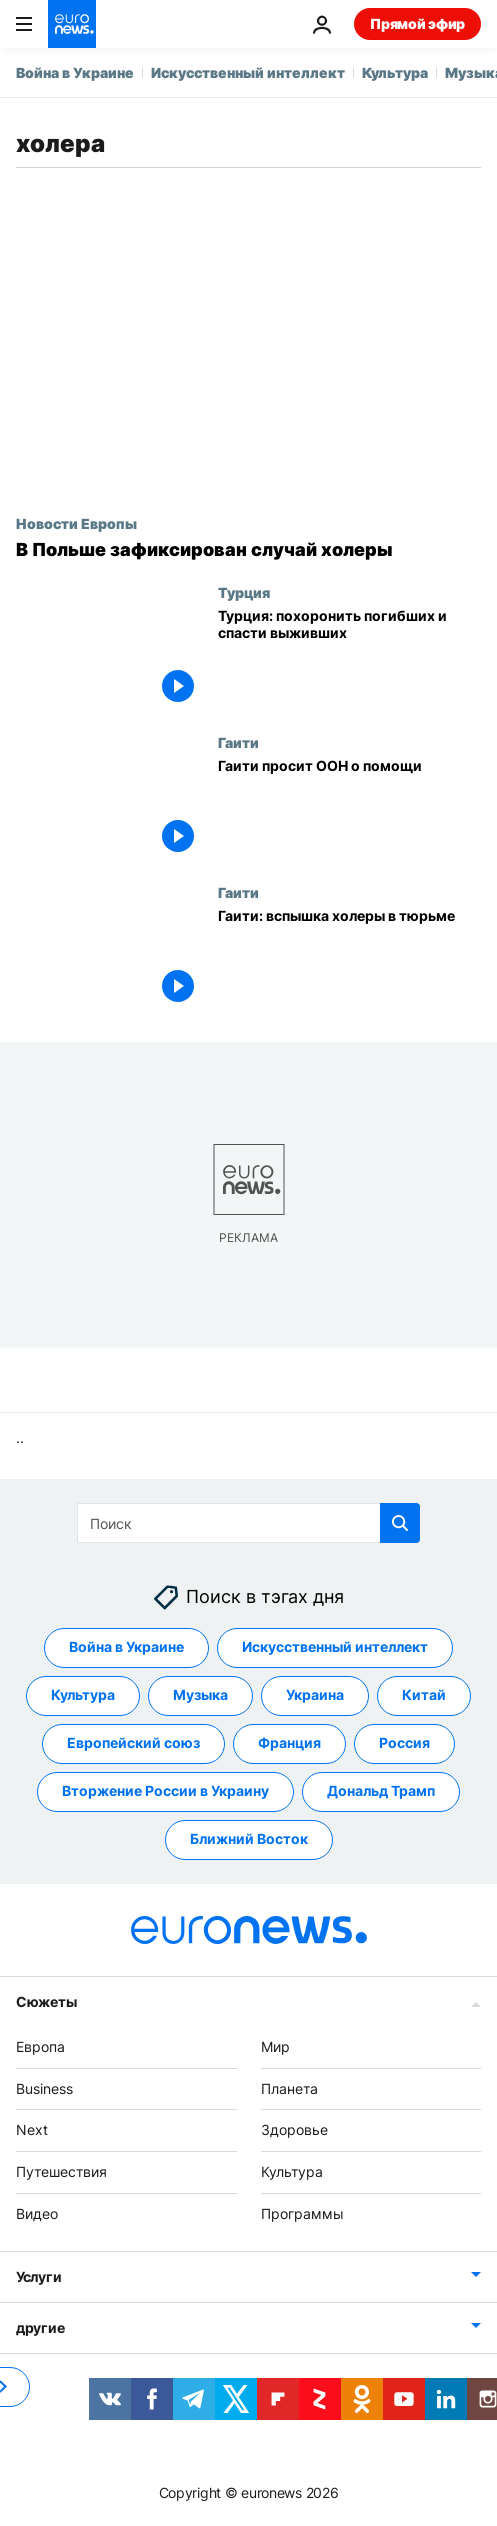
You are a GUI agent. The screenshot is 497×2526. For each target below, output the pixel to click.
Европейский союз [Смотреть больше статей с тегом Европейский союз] (133, 1742)
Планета (289, 2088)
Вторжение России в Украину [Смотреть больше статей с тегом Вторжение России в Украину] (165, 1790)
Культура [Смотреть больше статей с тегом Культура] (83, 1694)
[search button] (400, 1523)
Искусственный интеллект (248, 72)
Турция (244, 592)
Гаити (238, 742)
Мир (275, 2046)
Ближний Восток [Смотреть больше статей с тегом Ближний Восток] (249, 1838)
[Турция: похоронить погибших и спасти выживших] (349, 659)
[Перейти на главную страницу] (72, 24)
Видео (37, 2213)
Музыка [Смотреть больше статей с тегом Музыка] (200, 1694)
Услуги (38, 2276)
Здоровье (294, 2129)
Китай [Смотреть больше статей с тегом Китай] (424, 1694)
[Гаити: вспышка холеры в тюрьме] (349, 959)
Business (44, 2088)
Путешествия (61, 2171)
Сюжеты (46, 2001)
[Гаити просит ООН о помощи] (349, 809)
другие (40, 2327)
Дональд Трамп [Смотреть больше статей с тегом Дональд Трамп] (381, 1790)
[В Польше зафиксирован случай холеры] (248, 550)
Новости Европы (76, 523)
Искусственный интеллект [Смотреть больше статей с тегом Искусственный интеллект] (335, 1646)
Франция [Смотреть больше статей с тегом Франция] (289, 1742)
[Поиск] (248, 1523)
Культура (395, 72)
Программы (302, 2213)
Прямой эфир (417, 23)
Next (32, 2129)
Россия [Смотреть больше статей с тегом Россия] (404, 1742)
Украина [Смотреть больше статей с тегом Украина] (315, 1694)
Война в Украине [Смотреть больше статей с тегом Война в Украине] (126, 1646)
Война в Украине (75, 72)
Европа (40, 2046)
